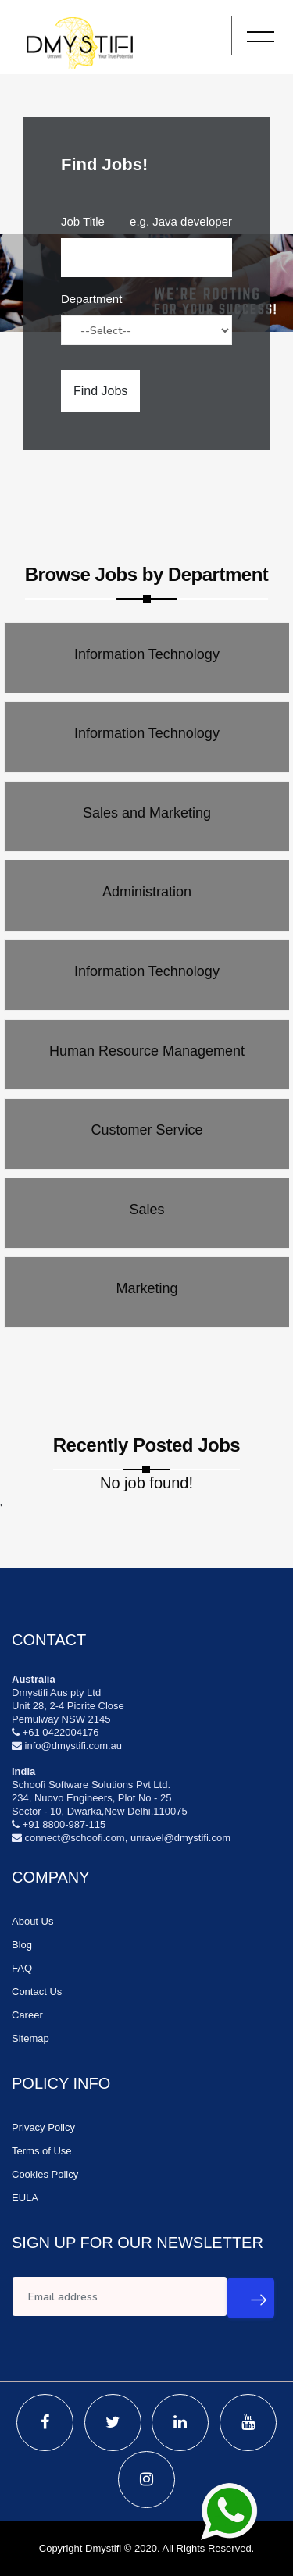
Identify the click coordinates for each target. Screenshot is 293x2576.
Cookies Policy (45, 2174)
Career (27, 2015)
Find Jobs (100, 390)
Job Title (83, 221)
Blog (22, 1945)
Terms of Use (42, 2151)
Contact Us (37, 1991)
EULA (25, 2198)
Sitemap (30, 2038)
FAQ (22, 1968)
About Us (32, 1921)
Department (91, 298)
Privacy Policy (43, 2127)
